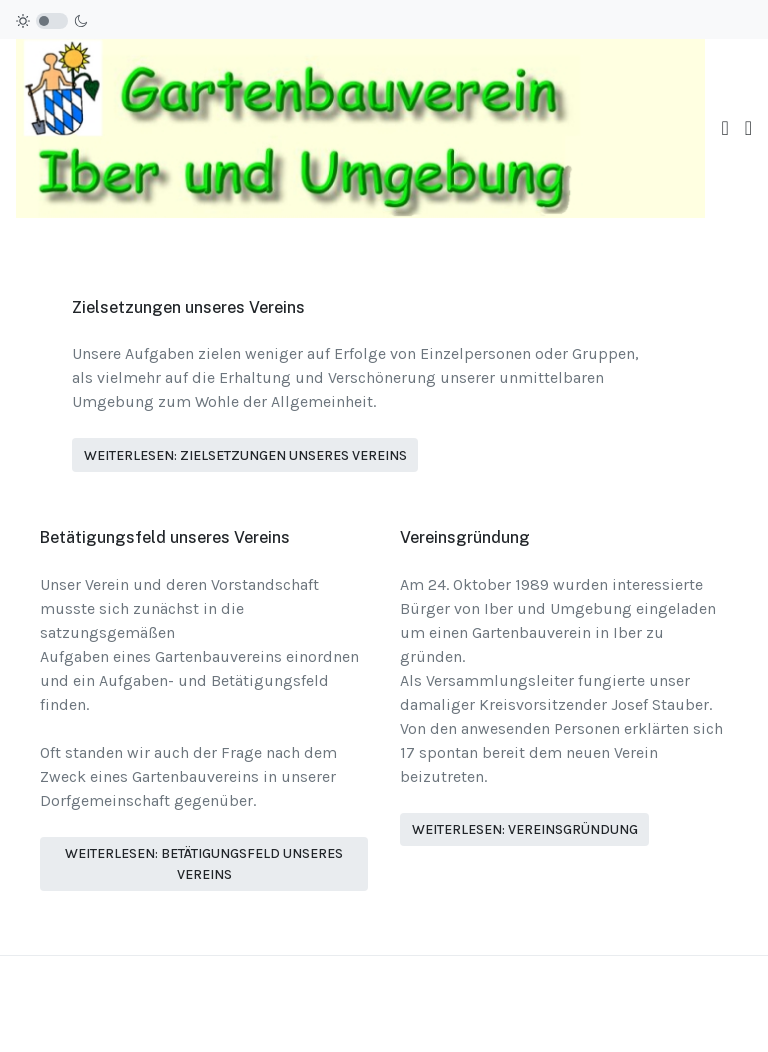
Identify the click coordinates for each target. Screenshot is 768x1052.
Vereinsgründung (465, 537)
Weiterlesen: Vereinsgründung (525, 829)
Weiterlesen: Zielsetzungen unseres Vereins (245, 455)
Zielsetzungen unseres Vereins (188, 307)
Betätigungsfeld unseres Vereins (165, 537)
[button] (748, 128)
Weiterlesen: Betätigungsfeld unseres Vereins (204, 864)
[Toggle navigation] (724, 128)
